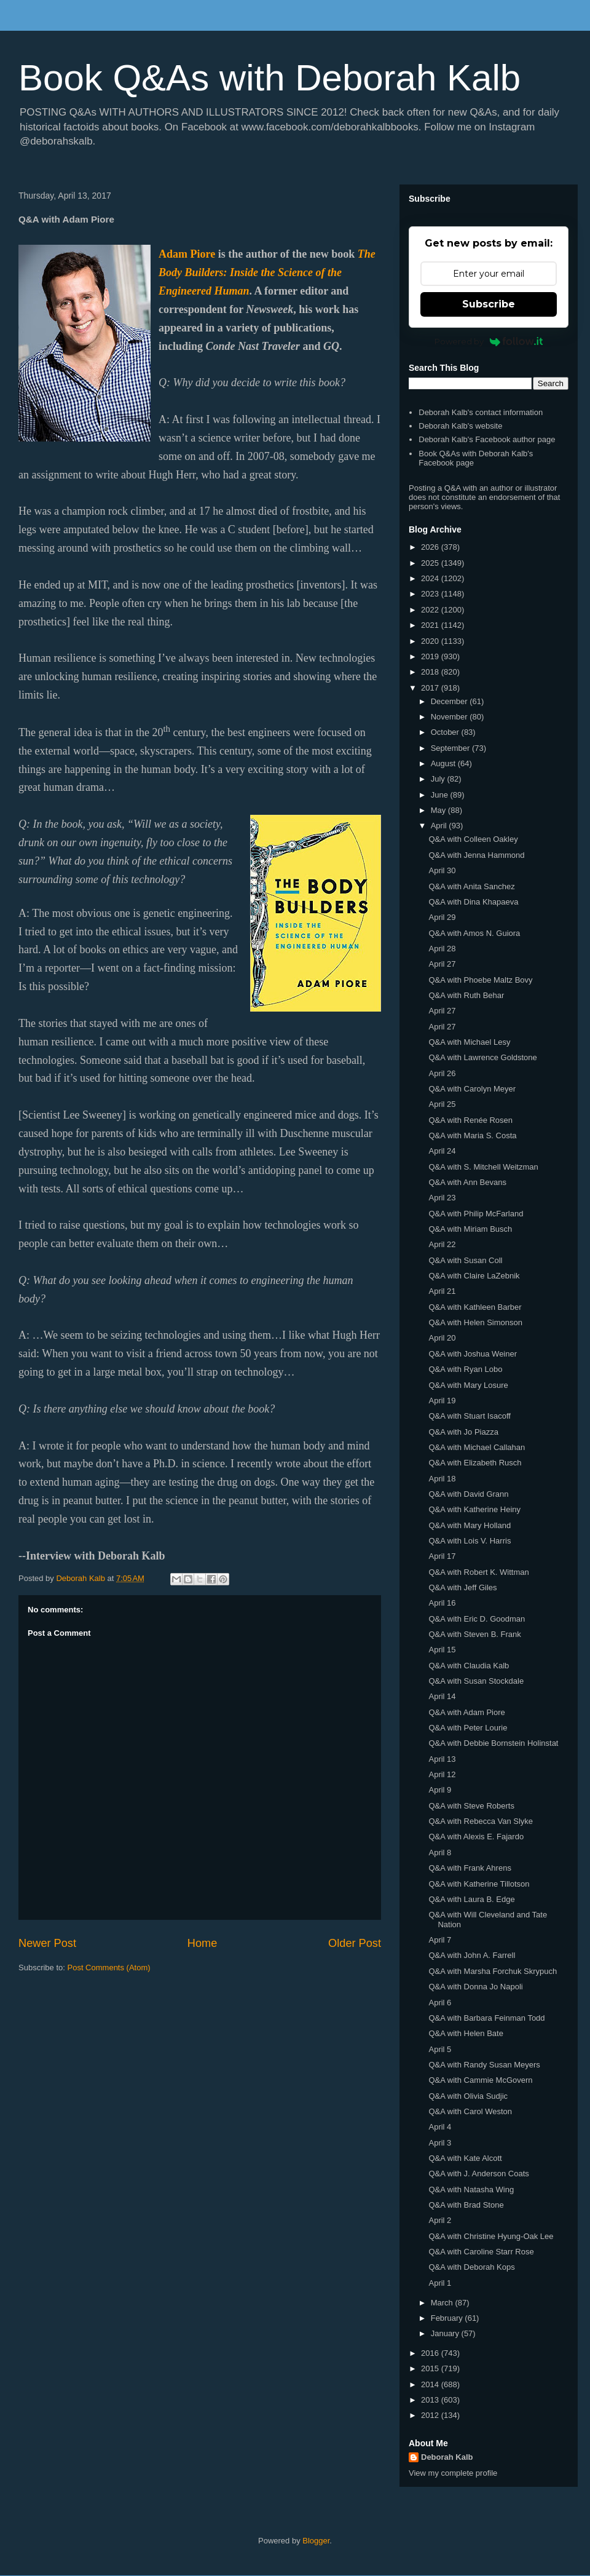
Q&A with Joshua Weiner (472, 1353)
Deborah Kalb (447, 2457)
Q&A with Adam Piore (466, 1712)
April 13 (441, 1759)
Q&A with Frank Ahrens (469, 1868)
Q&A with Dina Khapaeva (473, 901)
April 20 (441, 1337)
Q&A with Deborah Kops (471, 2267)
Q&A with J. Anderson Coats (478, 2173)
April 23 (441, 1197)
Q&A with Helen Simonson (475, 1322)
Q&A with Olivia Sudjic (468, 2096)
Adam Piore (187, 254)
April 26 (441, 1073)
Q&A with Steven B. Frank (474, 1634)
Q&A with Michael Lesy (469, 1042)
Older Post (354, 1943)
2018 (431, 671)
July (439, 778)
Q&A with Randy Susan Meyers (484, 2064)
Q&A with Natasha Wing (471, 2189)
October (446, 732)
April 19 (441, 1400)
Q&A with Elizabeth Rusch (474, 1462)
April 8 (439, 1852)
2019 (431, 656)
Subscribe (488, 304)
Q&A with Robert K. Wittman (478, 1572)
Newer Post (47, 1943)
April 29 (441, 917)
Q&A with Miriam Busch (470, 1229)
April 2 (439, 2220)
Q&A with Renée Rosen (470, 1120)
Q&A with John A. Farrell (471, 1955)
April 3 (439, 2142)
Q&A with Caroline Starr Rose (480, 2251)
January (446, 2333)
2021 (431, 625)
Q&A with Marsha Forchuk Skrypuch (492, 1971)
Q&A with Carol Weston (470, 2111)
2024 (431, 578)
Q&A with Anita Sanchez (471, 886)
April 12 (441, 1774)
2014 (431, 2384)
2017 (431, 687)
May (439, 810)
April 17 (441, 1556)
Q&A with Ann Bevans (467, 1182)
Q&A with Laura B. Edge (471, 1899)
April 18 (441, 1478)
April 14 (441, 1696)
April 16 (441, 1602)
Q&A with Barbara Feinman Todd (486, 2018)
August (444, 763)
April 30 (441, 870)
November (450, 716)
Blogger (315, 2540)
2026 (431, 547)
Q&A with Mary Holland (469, 1525)
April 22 (441, 1244)
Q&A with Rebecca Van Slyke (480, 1821)
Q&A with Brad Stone (465, 2204)
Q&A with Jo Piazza (463, 1432)
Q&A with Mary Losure (468, 1385)
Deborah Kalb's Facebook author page (487, 439)
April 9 (439, 1789)
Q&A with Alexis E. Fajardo (476, 1836)
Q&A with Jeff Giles (462, 1587)
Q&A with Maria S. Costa (472, 1135)
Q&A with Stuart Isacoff (469, 1416)
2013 (431, 2399)
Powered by (489, 341)
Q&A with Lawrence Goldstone (482, 1057)
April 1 (439, 2283)
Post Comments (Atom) (109, 1967)
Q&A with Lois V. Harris (469, 1540)
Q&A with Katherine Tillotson (478, 1883)
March (443, 2302)
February (448, 2318)
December (450, 701)
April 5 (439, 2049)
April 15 (441, 1649)
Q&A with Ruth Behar (466, 995)
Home (202, 1943)
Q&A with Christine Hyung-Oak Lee (490, 2236)
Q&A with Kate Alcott (465, 2158)
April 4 (439, 2126)
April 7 (439, 1939)
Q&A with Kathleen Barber (474, 1307)
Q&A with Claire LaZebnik (473, 1275)
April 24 (441, 1150)
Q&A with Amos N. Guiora (474, 933)
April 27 (441, 964)
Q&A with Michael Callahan (476, 1447)
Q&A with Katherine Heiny (474, 1509)
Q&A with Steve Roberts (471, 1805)
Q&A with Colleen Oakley (472, 839)
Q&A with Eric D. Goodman (476, 1618)
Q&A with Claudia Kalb (468, 1665)
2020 (431, 641)
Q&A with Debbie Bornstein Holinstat (493, 1743)
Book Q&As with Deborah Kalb (269, 77)
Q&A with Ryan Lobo (465, 1369)
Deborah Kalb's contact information (481, 412)
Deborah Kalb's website (460, 425)
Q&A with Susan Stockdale (476, 1681)
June (440, 794)
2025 (431, 563)
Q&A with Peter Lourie (467, 1727)
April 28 (441, 948)
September (451, 748)
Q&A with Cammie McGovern (480, 2080)
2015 (431, 2368)
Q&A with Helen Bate (465, 2033)
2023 (431, 593)
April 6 (439, 2002)
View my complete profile (453, 2473)
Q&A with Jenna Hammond (476, 855)
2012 (431, 2415)
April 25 (441, 1104)
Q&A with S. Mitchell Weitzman (483, 1166)
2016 (431, 2353)
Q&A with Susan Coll (465, 1260)
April (440, 825)
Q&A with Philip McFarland (475, 1213)
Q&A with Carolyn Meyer (472, 1088)
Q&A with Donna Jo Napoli (475, 1986)
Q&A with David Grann (468, 1494)
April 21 (441, 1291)
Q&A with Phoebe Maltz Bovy (480, 980)
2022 (431, 609)
